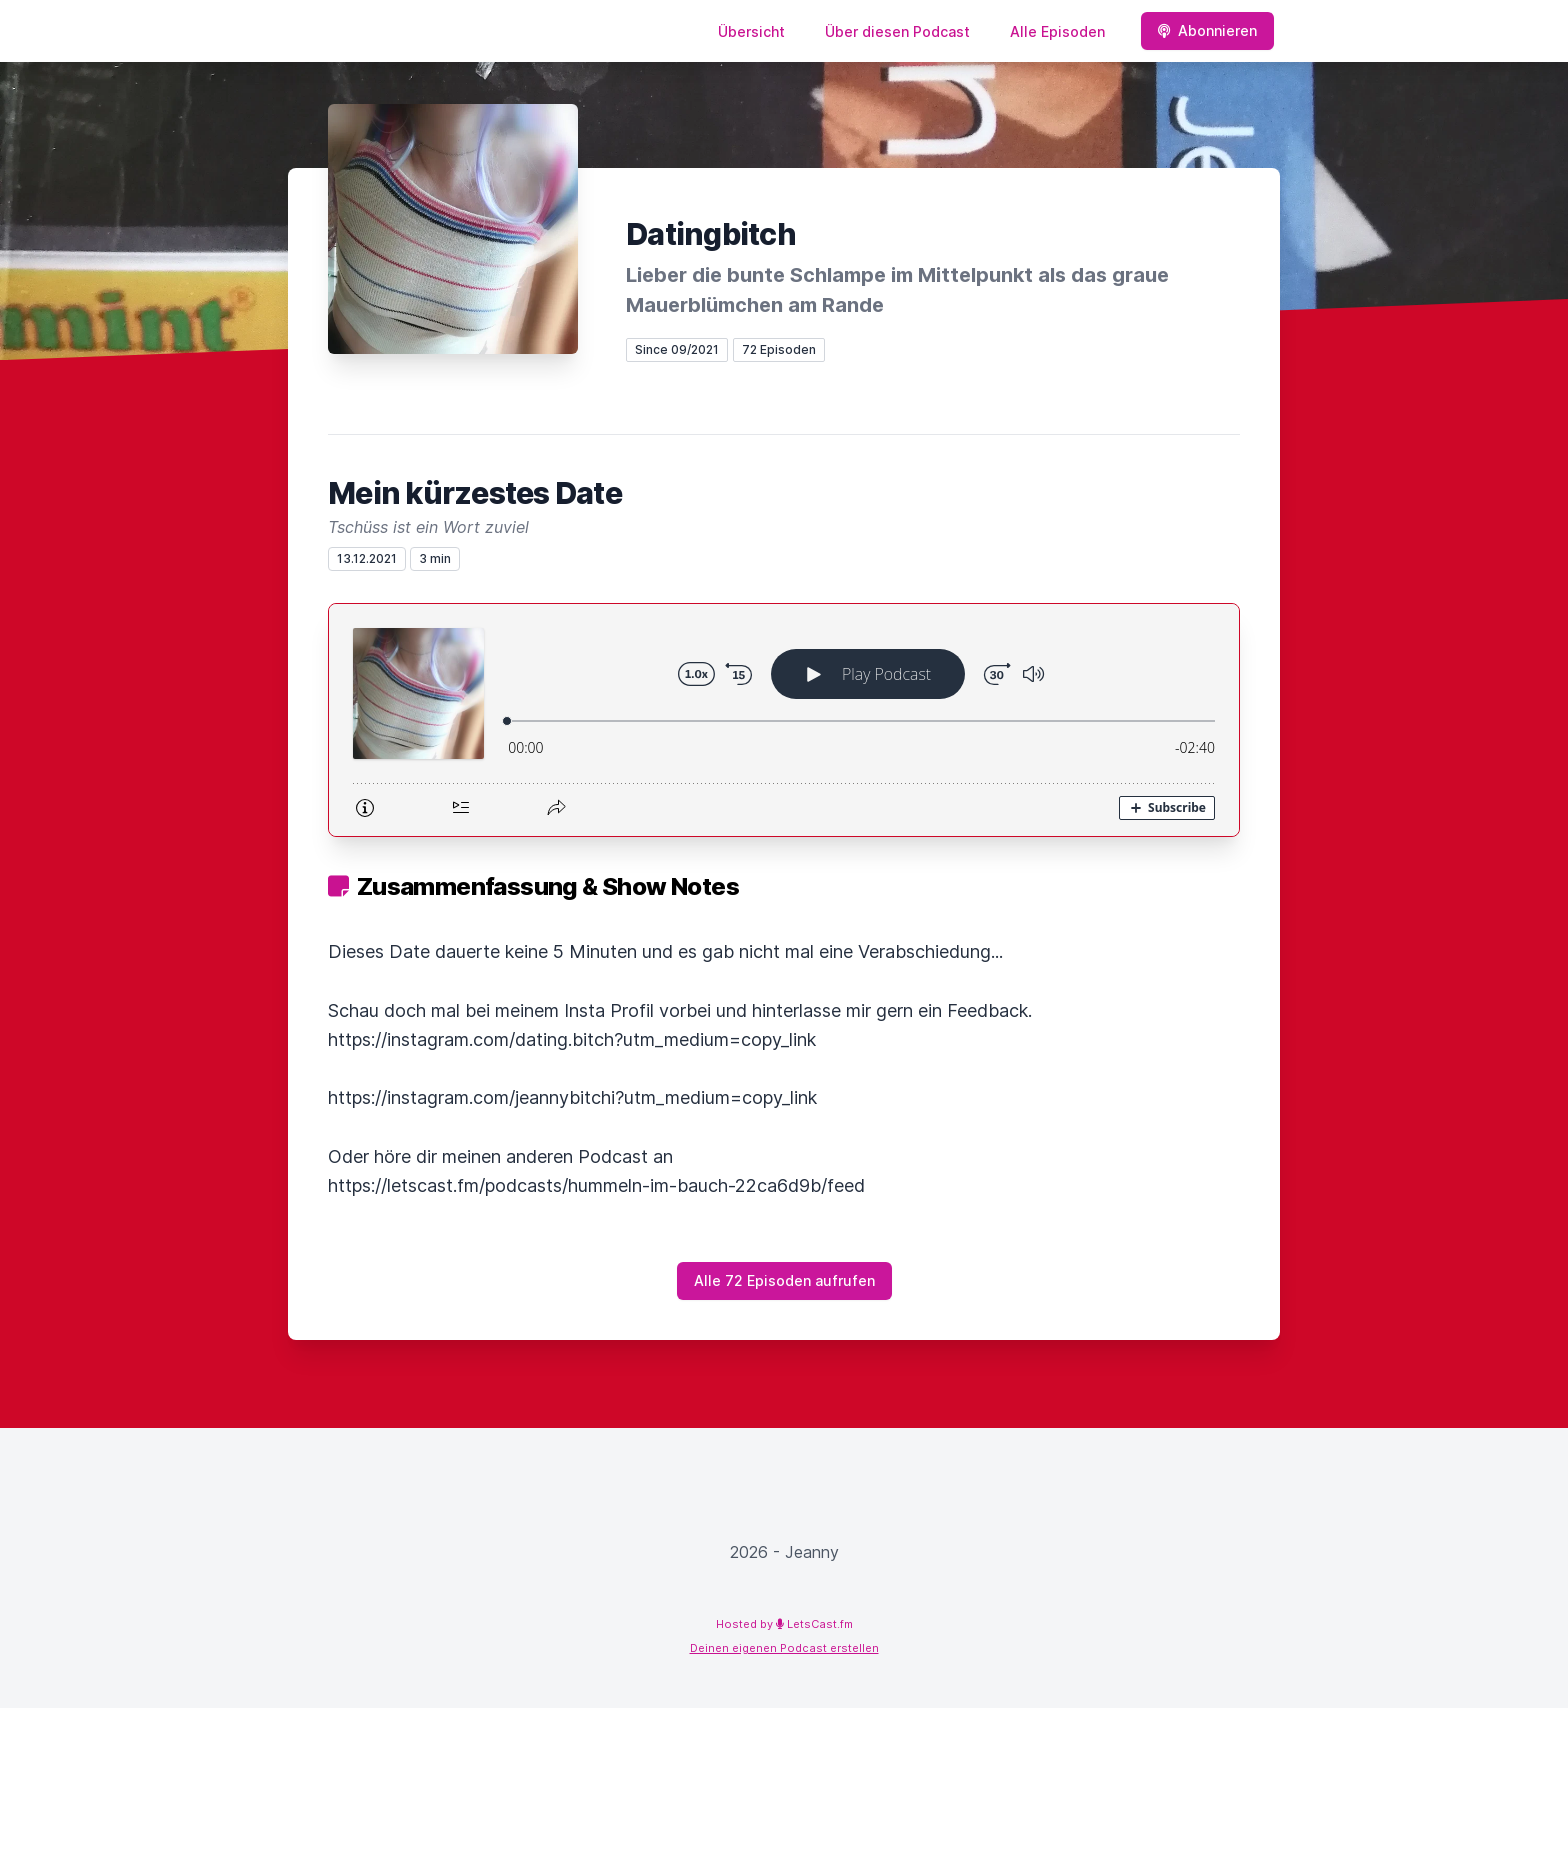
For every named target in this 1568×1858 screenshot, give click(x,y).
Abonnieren (1207, 30)
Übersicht (751, 31)
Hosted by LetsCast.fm (784, 1624)
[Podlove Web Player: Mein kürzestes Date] (784, 720)
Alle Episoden (1057, 31)
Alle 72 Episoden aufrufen (784, 1280)
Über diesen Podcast (897, 31)
